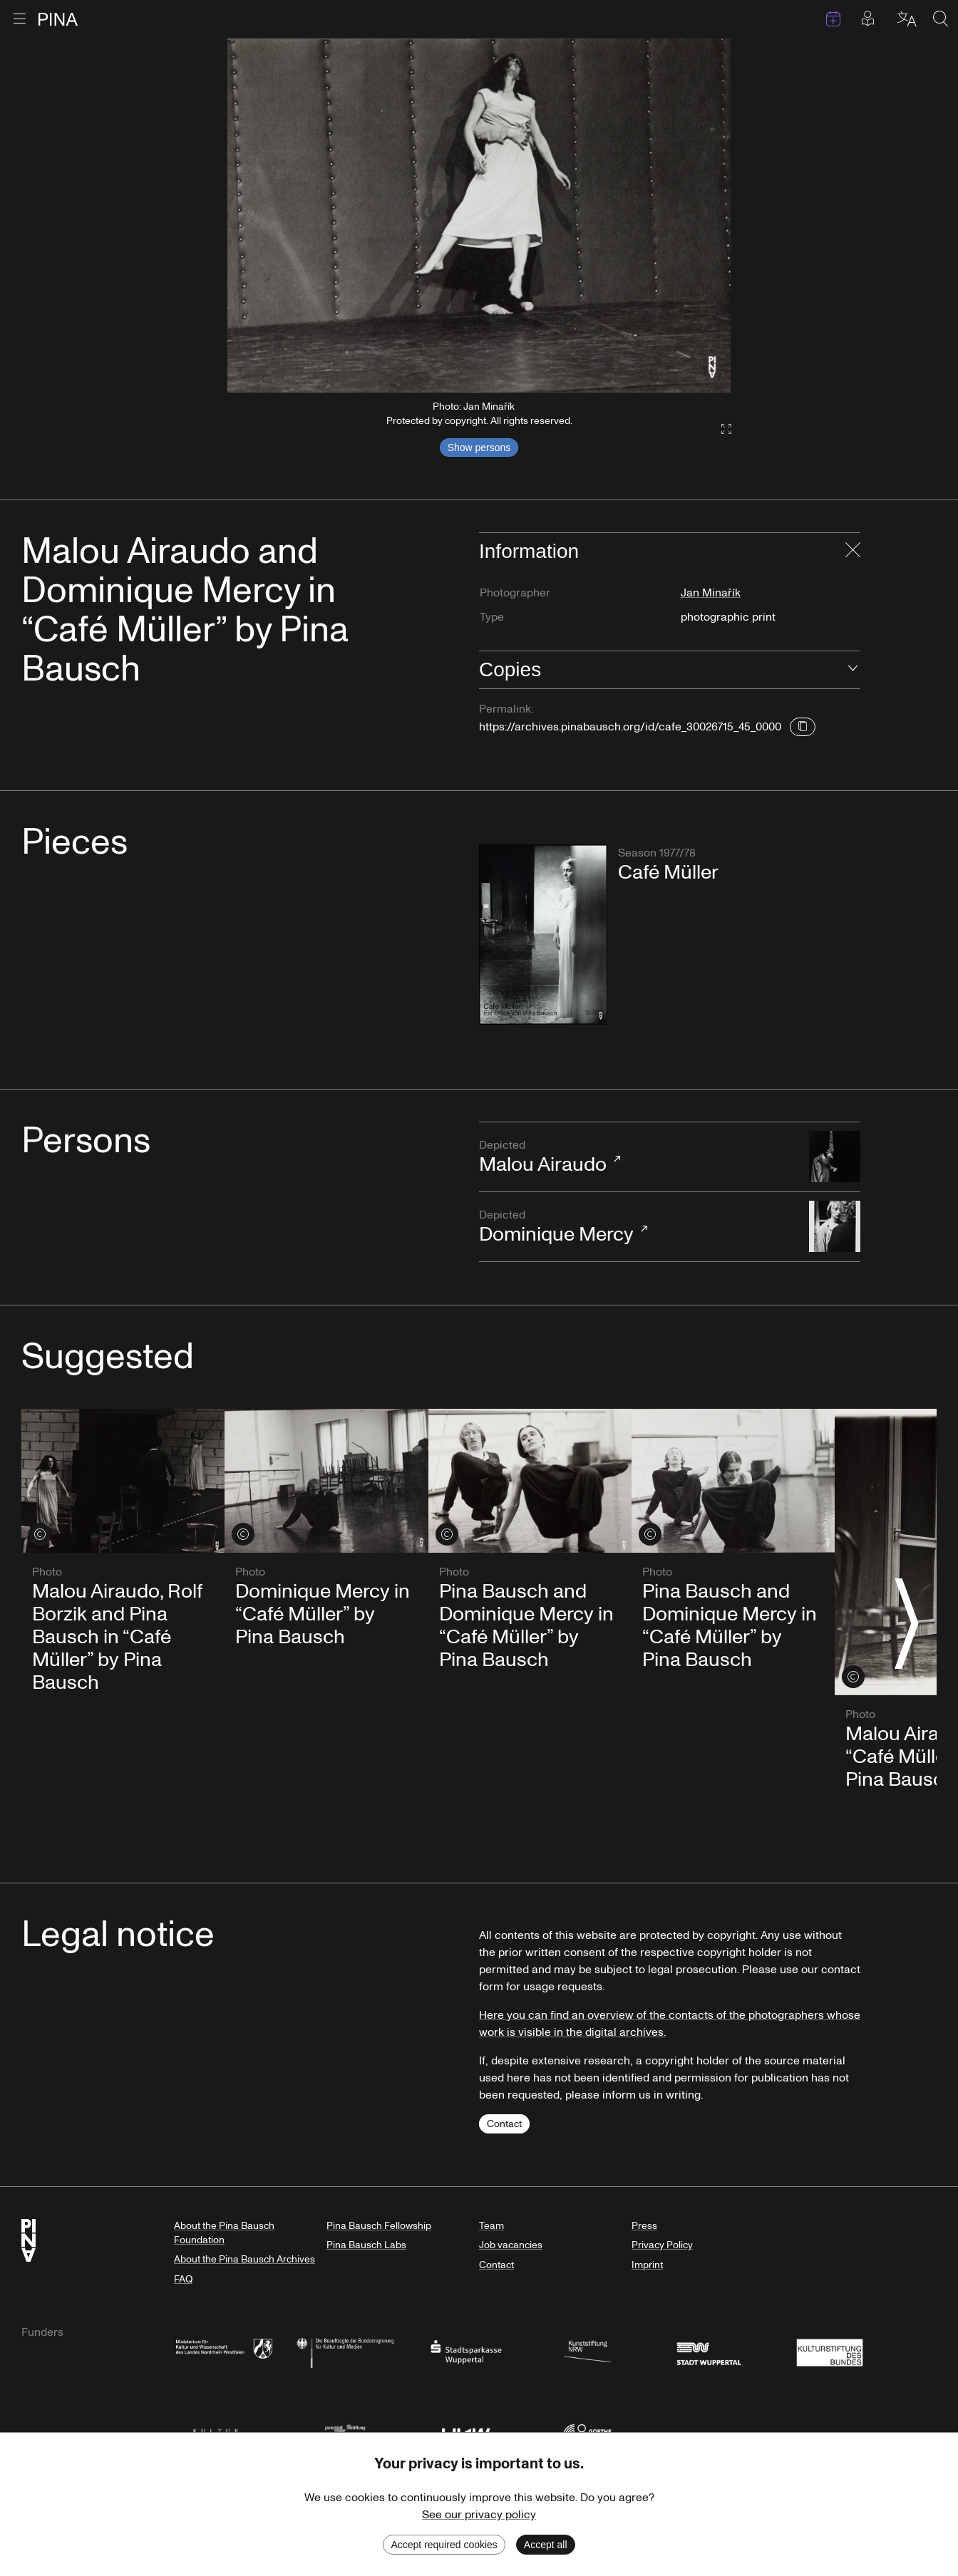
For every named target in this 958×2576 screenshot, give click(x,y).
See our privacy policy (479, 2515)
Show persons (479, 447)
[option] (479, 215)
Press (644, 2226)
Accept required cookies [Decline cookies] (444, 2544)
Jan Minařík (711, 593)
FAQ (183, 2279)
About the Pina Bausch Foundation (224, 2233)
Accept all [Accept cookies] (545, 2544)
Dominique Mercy (637, 1227)
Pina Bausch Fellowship (378, 2226)
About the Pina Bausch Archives (244, 2259)
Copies (510, 669)
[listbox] (479, 215)
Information (529, 551)
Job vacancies (510, 2245)
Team (491, 2226)
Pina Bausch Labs (366, 2245)
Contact (504, 2124)
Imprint (647, 2265)
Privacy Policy (662, 2245)
